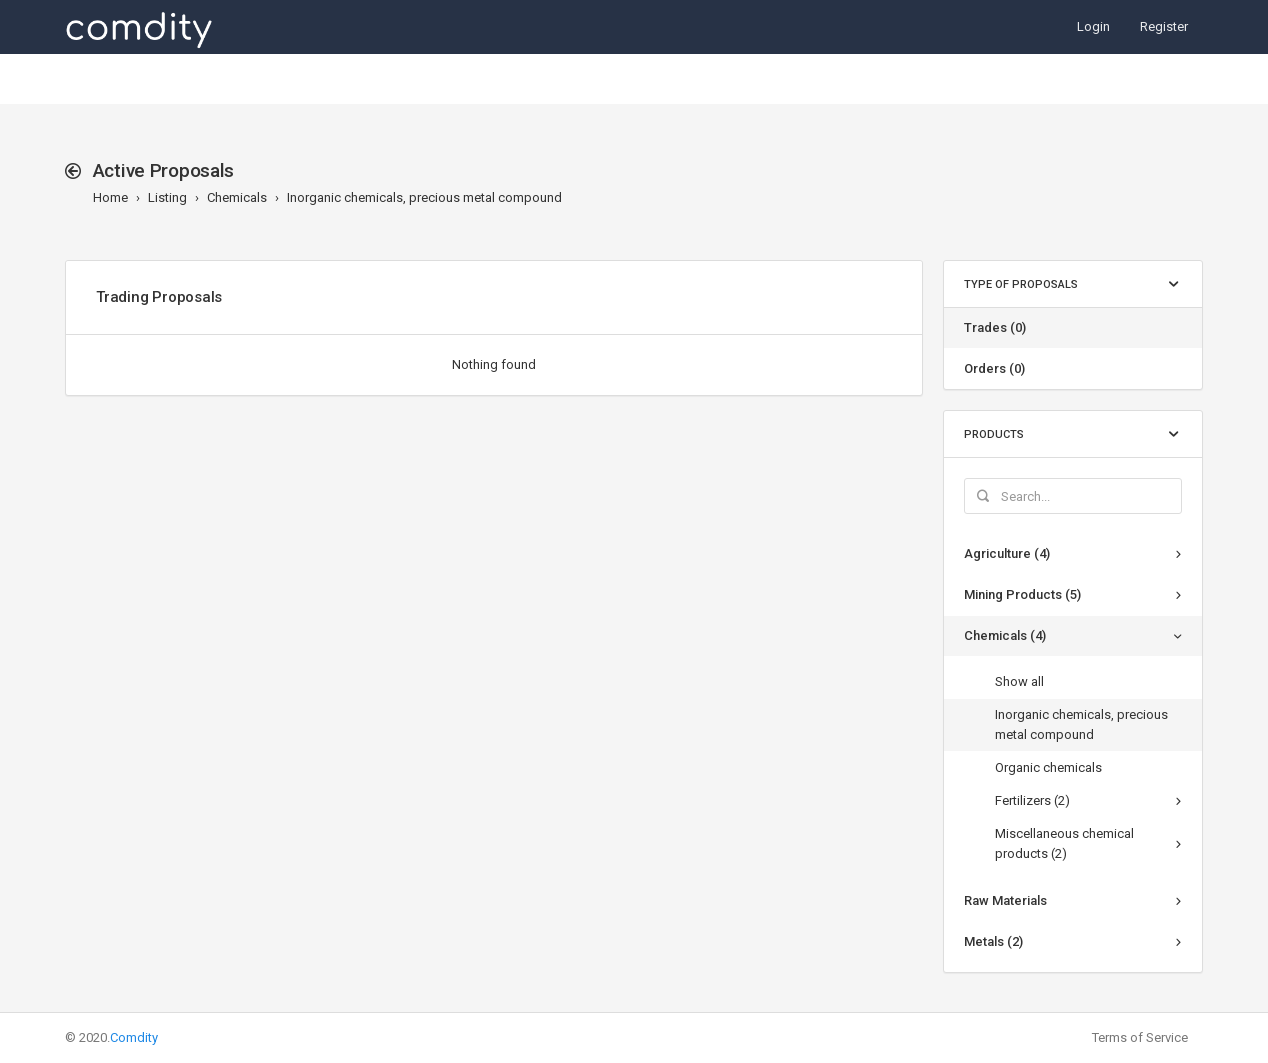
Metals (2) (993, 941)
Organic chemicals (1048, 767)
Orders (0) (994, 368)
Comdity (134, 1037)
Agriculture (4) (1007, 553)
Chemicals (237, 197)
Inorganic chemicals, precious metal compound (424, 197)
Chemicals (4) (1005, 635)
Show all (1019, 681)
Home (110, 197)
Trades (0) (995, 327)
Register (1164, 26)
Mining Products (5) (1022, 594)
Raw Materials (1005, 900)
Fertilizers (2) (1032, 800)
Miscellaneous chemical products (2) (1064, 843)
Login (1093, 26)
